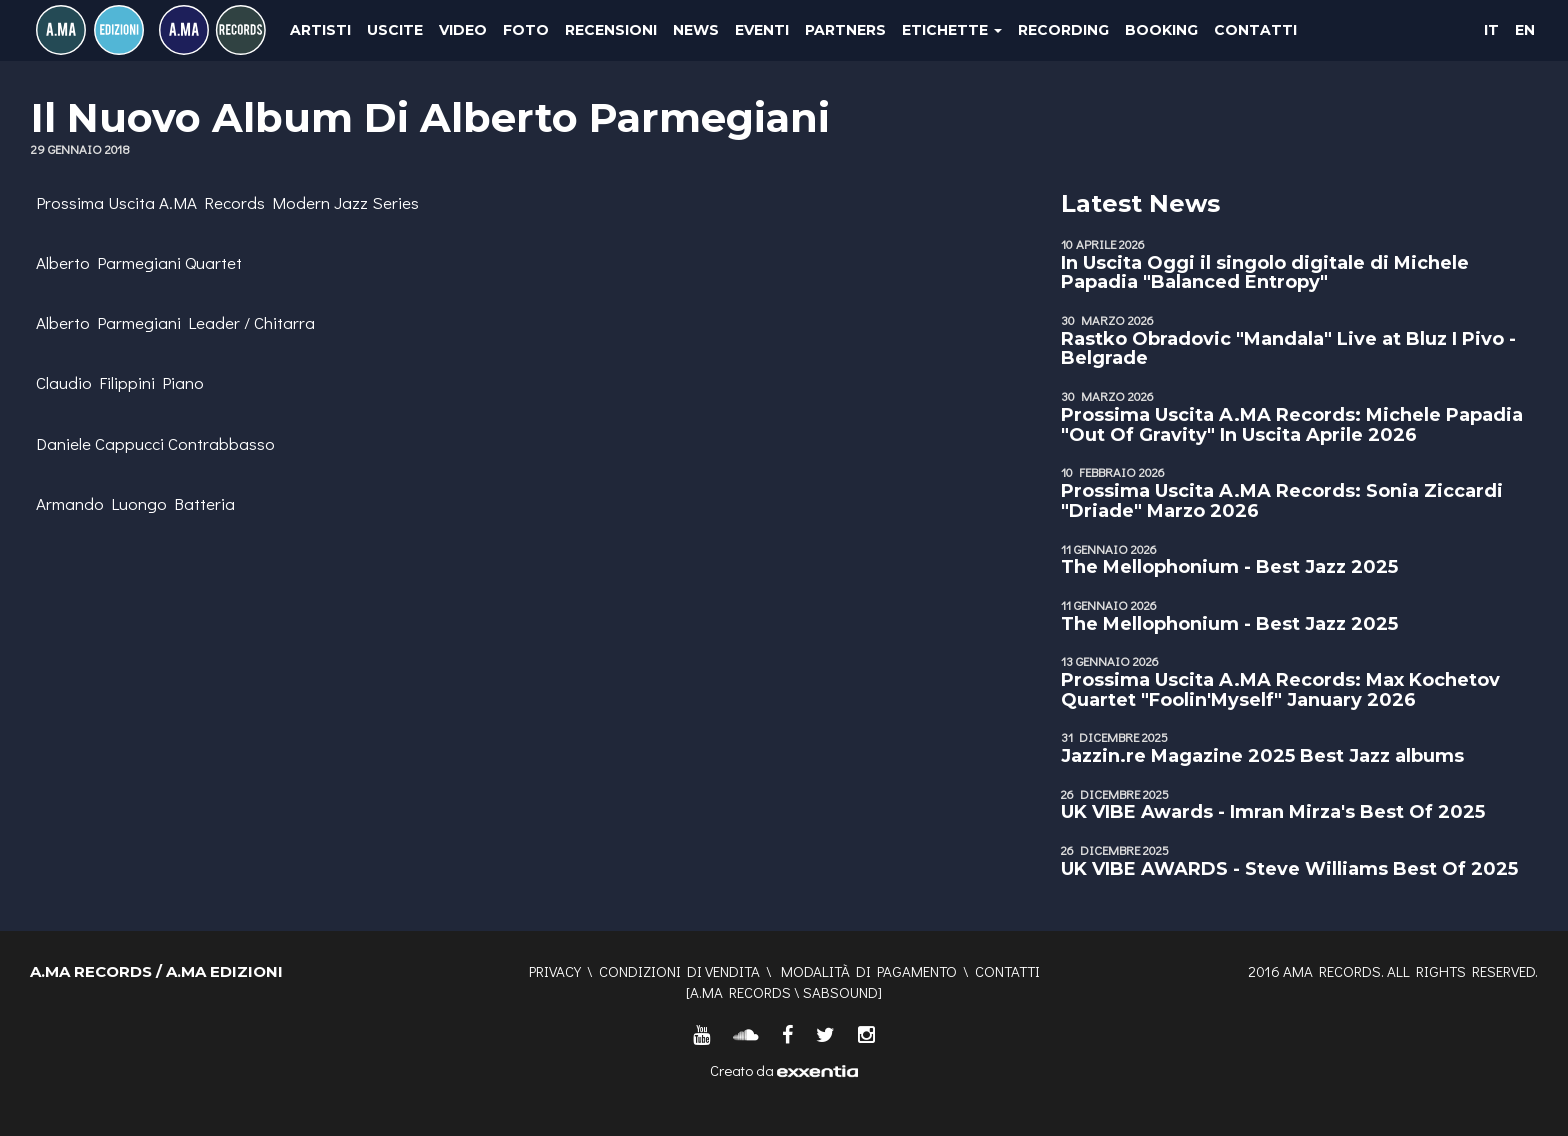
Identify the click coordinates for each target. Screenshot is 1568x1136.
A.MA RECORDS (740, 992)
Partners (845, 30)
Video (463, 30)
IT (1491, 30)
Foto (526, 30)
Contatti (1255, 30)
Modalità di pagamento (869, 971)
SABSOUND (840, 992)
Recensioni (611, 30)
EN (1525, 30)
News (696, 30)
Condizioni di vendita (679, 971)
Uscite (395, 30)
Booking (1161, 30)
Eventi (762, 30)
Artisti (320, 30)
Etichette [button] (952, 30)
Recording (1063, 30)
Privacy (555, 971)
